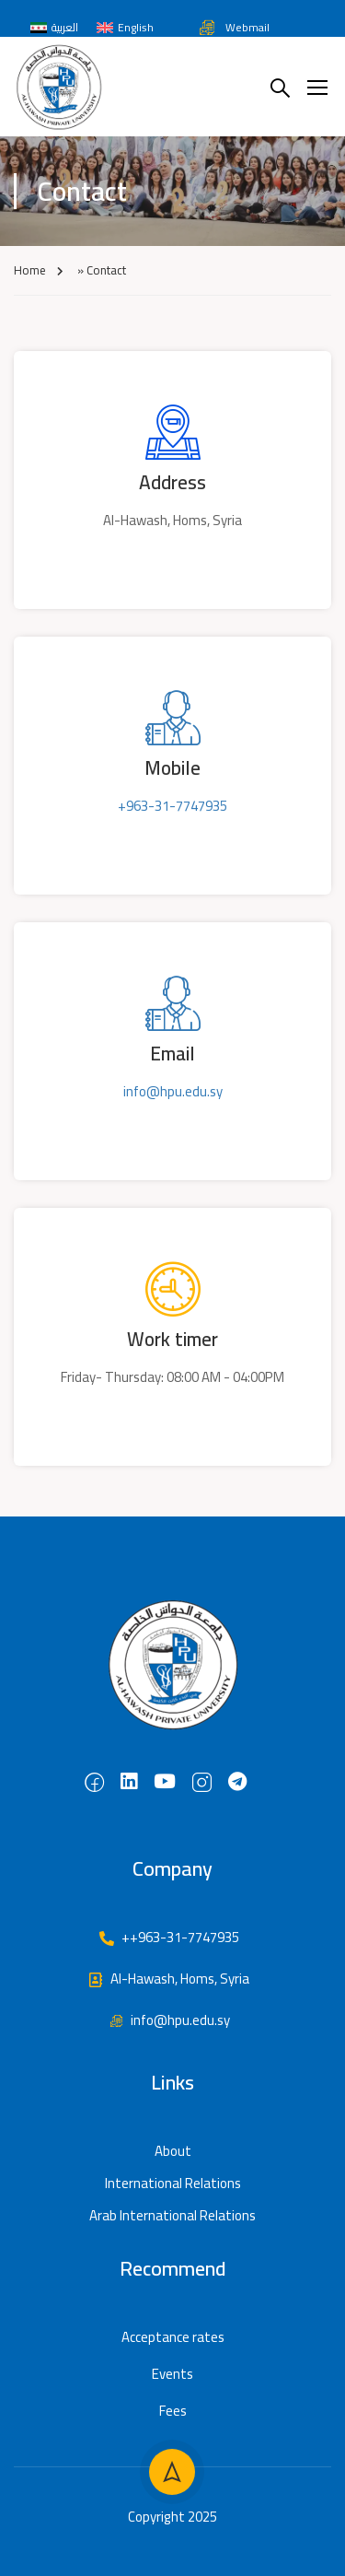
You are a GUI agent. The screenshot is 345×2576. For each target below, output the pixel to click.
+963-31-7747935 (172, 805)
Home (30, 270)
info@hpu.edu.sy (173, 1091)
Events (172, 2373)
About (173, 2150)
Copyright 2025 (172, 2516)
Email (172, 1053)
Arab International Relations (172, 2215)
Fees (173, 2410)
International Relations (173, 2183)
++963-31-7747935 (168, 1937)
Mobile (172, 768)
